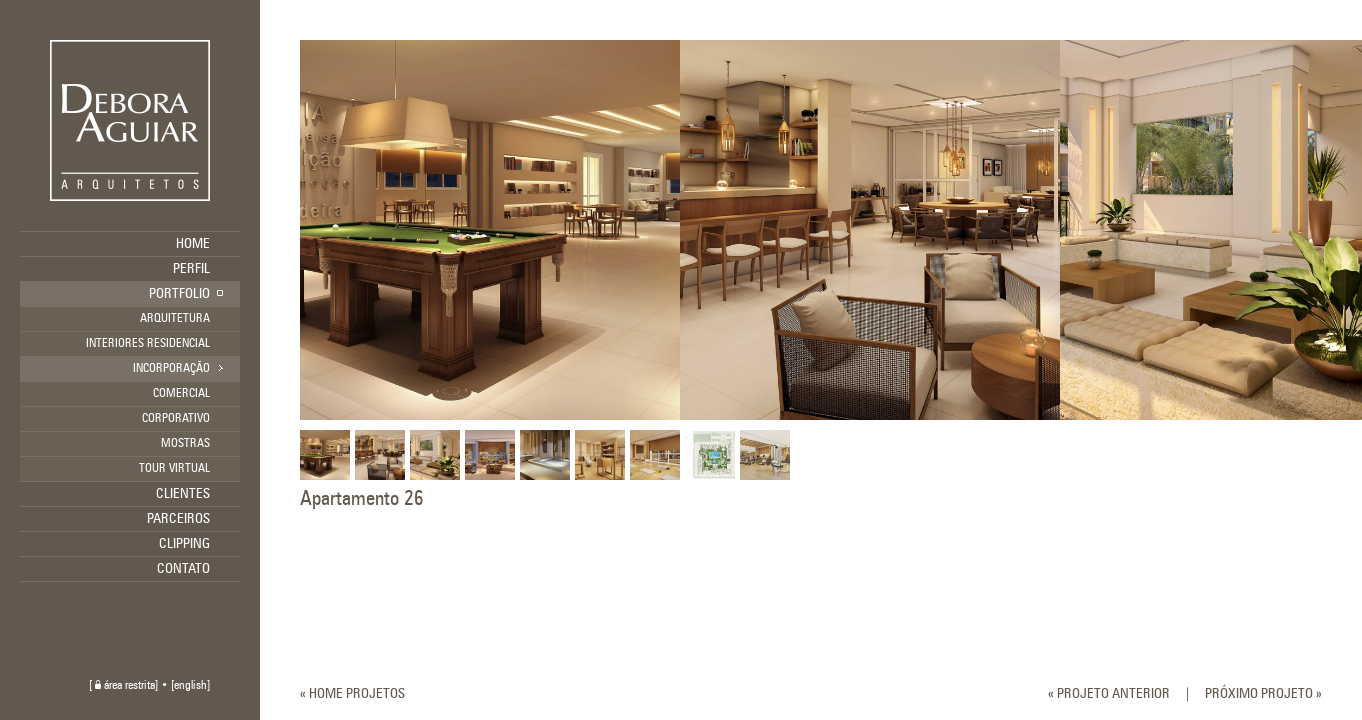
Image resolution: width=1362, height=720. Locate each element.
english (190, 686)
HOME (193, 244)
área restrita (125, 686)
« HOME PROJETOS (352, 694)
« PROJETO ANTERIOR (1109, 694)
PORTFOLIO (179, 294)
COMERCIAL (181, 394)
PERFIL (191, 269)
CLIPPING (184, 544)
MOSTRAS (185, 444)
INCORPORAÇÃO (171, 369)
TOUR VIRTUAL (174, 469)
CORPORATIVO (176, 419)
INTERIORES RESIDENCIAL (148, 344)
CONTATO (183, 569)
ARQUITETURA (175, 319)
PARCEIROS (178, 519)
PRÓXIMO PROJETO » (1263, 694)
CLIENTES (183, 494)
